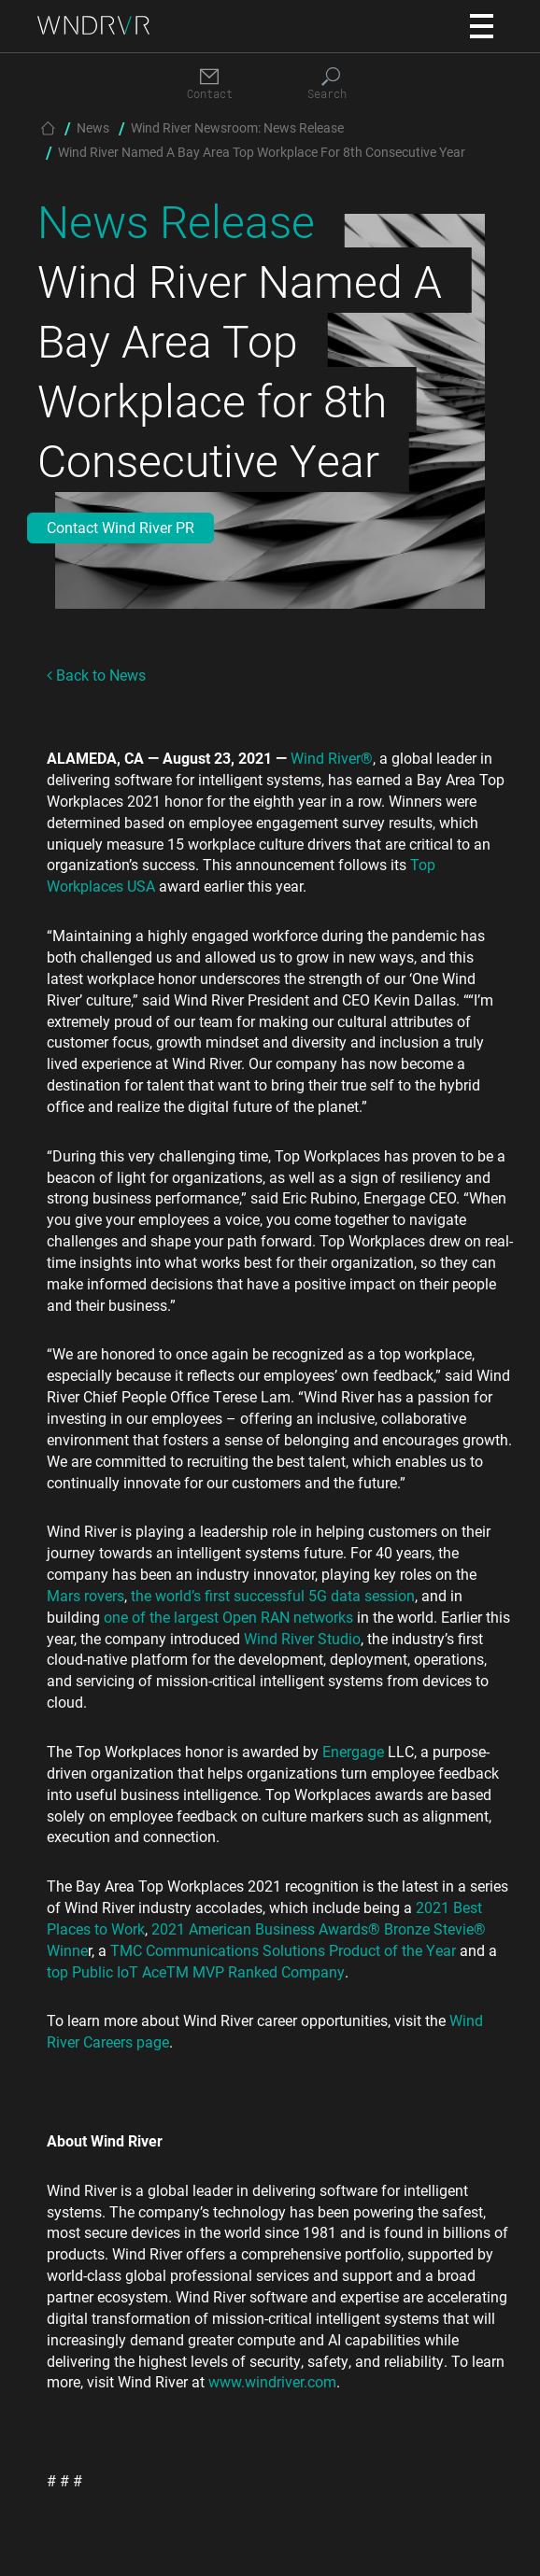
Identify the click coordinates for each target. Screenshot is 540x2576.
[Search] (330, 84)
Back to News (96, 674)
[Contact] (209, 84)
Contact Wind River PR (120, 527)
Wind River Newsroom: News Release (237, 127)
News (93, 127)
